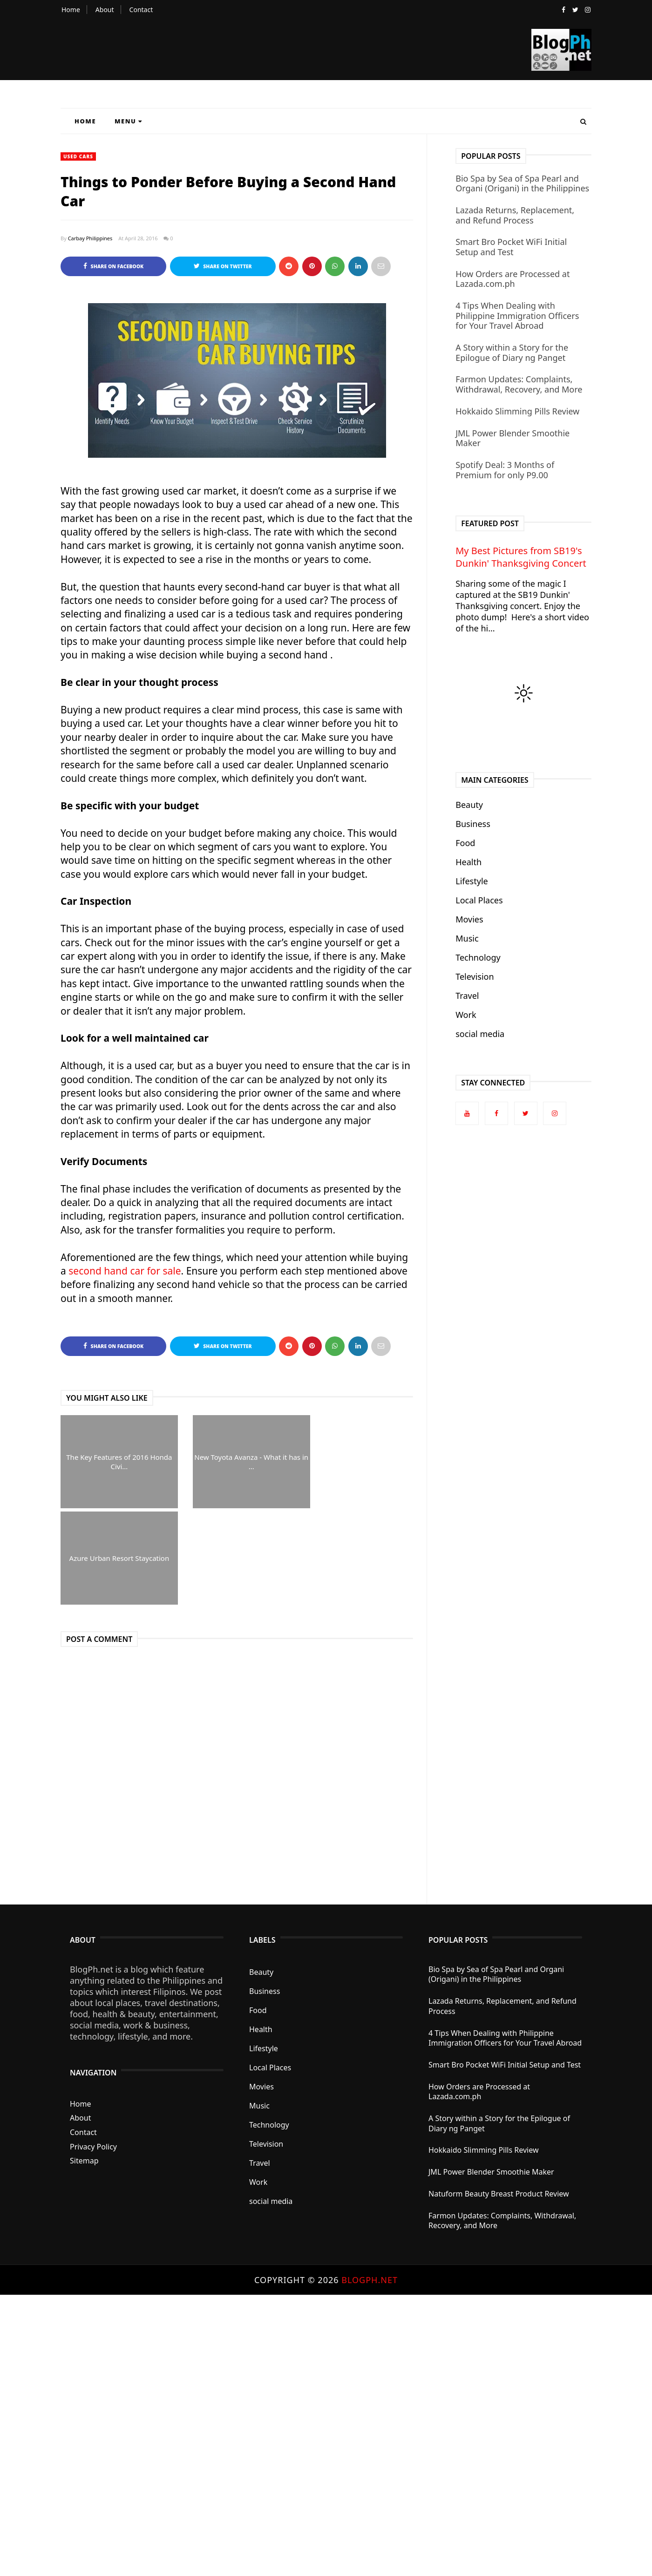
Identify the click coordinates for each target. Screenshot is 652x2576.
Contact (141, 9)
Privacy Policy (93, 2147)
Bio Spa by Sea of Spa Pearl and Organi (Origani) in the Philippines (522, 183)
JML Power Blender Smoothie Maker (512, 438)
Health (468, 862)
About (104, 9)
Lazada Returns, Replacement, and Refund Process (514, 215)
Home (70, 9)
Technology (477, 957)
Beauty (469, 804)
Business (472, 823)
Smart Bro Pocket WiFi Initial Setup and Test (511, 247)
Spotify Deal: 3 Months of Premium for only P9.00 (504, 470)
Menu (129, 121)
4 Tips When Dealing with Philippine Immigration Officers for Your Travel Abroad (517, 315)
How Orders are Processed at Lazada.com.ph (512, 279)
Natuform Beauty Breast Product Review (498, 2194)
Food (465, 842)
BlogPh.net (369, 2279)
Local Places (479, 900)
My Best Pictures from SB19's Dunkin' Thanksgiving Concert (520, 556)
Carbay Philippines (90, 238)
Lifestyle (471, 881)
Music (466, 938)
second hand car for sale (124, 1270)
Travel (467, 995)
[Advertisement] (279, 2434)
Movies (469, 919)
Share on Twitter (223, 266)
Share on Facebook (113, 266)
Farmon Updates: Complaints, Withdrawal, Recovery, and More (518, 384)
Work (465, 1014)
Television (474, 976)
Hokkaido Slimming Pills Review (517, 411)
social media (479, 1033)
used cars (78, 156)
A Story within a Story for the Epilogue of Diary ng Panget (511, 352)
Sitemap (84, 2161)
